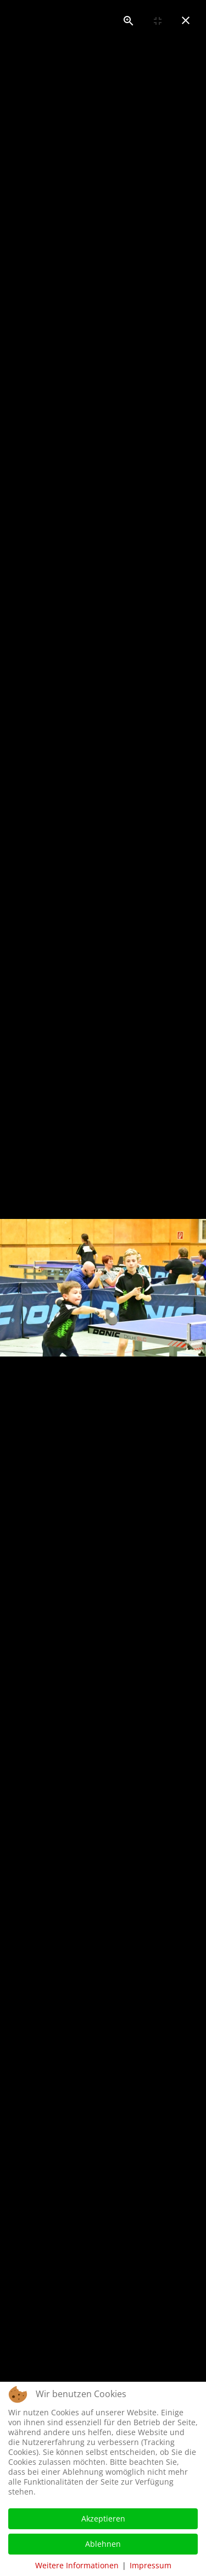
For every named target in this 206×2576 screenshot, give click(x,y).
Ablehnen (103, 2544)
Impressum (150, 2565)
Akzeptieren (103, 2518)
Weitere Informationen (77, 2565)
